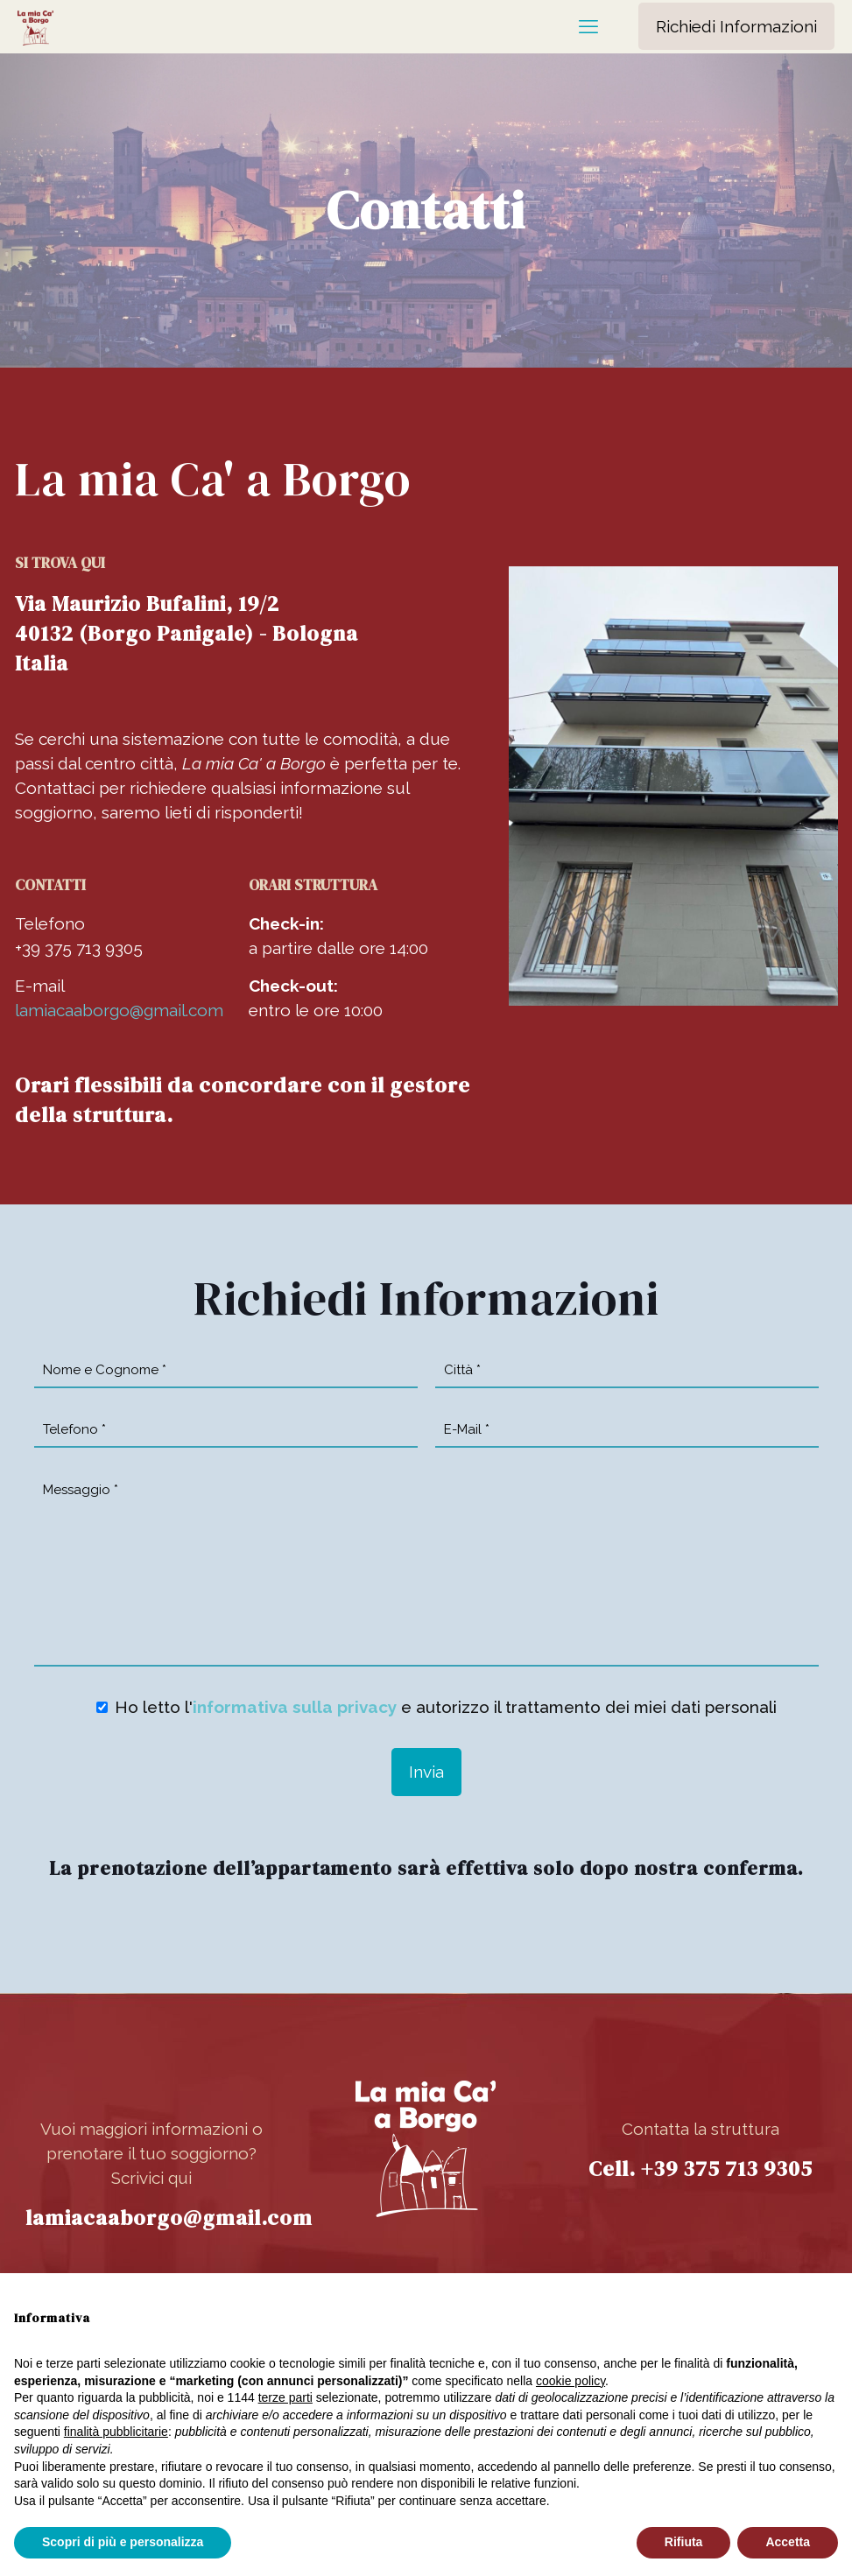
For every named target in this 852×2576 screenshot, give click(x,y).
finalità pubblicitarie (116, 2432)
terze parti (285, 2397)
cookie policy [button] (570, 2381)
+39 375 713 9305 (79, 948)
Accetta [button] (787, 2542)
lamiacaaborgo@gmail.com (119, 1010)
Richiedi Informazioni (736, 26)
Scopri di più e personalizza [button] (122, 2542)
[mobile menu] (588, 26)
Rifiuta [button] (684, 2542)
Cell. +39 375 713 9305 (700, 2168)
